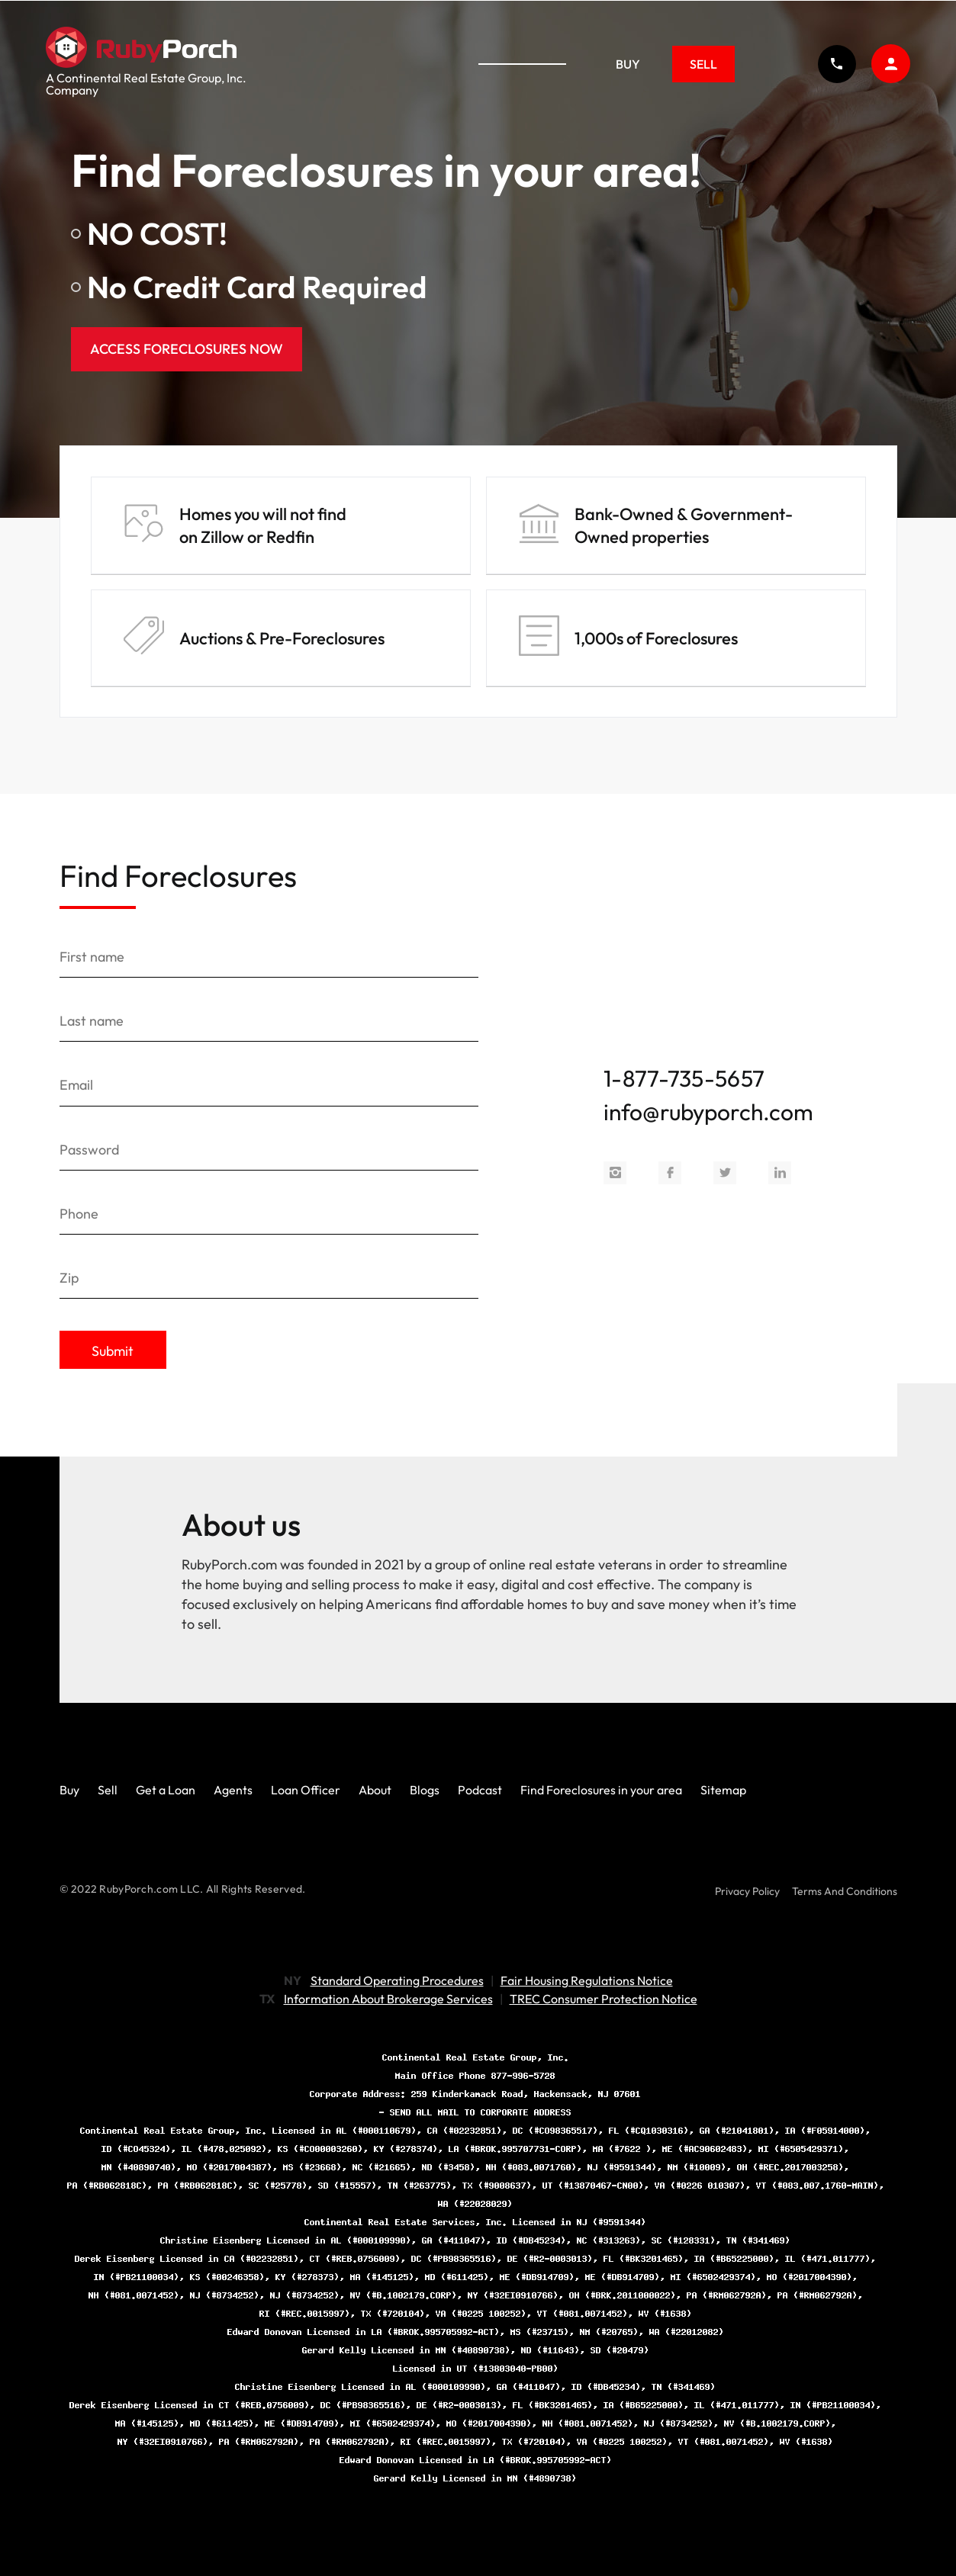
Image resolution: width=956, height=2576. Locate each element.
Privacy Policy (747, 1890)
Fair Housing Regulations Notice (587, 1979)
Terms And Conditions (844, 1890)
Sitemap (723, 1789)
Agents (233, 1789)
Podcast (480, 1789)
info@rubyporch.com (708, 1111)
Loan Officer (305, 1789)
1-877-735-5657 (684, 1077)
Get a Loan (165, 1789)
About (375, 1789)
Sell (704, 64)
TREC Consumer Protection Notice (603, 1998)
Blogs (424, 1789)
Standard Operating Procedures (397, 1979)
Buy (628, 64)
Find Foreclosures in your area (601, 1789)
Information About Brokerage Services (388, 1998)
